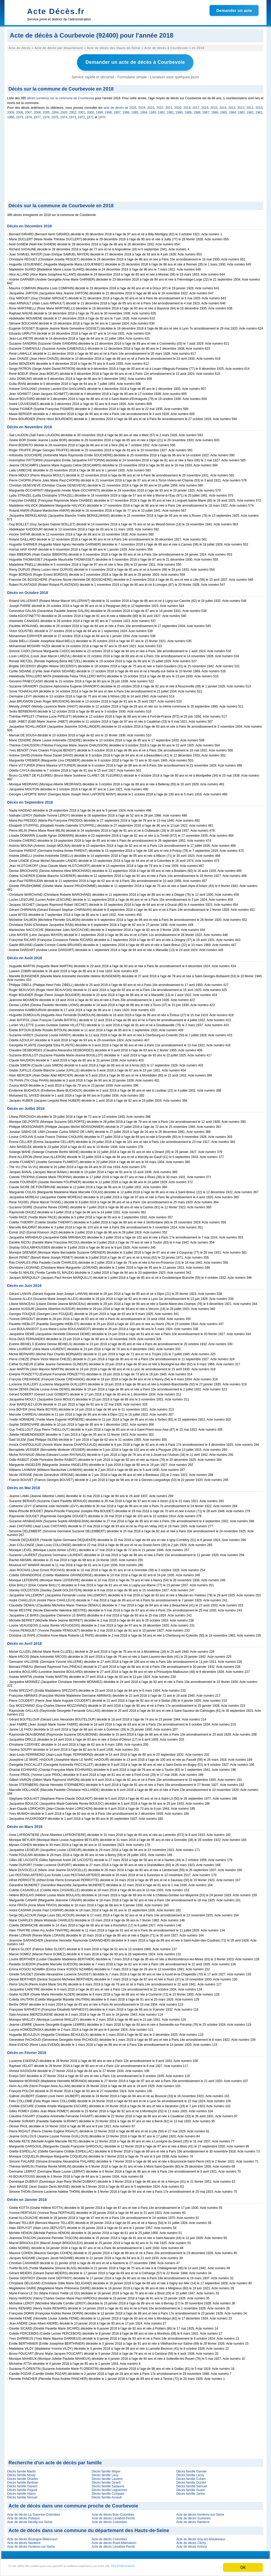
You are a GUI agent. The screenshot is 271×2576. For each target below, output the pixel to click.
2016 (205, 106)
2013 (232, 106)
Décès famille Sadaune (108, 2485)
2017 (196, 106)
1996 (126, 111)
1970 (101, 116)
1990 (179, 111)
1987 (205, 111)
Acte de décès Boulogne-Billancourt (32, 2537)
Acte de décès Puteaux (23, 2517)
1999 (99, 111)
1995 (134, 111)
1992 (161, 111)
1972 (81, 116)
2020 (178, 106)
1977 (37, 116)
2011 (250, 106)
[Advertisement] (135, 160)
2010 (259, 106)
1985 (223, 111)
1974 (63, 116)
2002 (72, 111)
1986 (214, 111)
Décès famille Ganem (22, 2485)
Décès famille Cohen (191, 2477)
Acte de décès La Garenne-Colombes (33, 2513)
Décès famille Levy (105, 2473)
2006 (37, 111)
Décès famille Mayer (106, 2470)
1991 (170, 111)
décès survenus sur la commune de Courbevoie (60, 96)
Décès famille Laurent (107, 2477)
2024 (142, 106)
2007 (28, 111)
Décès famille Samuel (191, 2485)
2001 (81, 111)
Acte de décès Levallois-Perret (113, 2517)
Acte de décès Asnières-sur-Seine (200, 2513)
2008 (19, 111)
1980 (10, 116)
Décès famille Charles (22, 2477)
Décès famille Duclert (191, 2481)
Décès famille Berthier (22, 2481)
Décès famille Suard (190, 2488)
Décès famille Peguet (22, 2488)
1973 (72, 116)
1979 (19, 116)
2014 (223, 106)
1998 (108, 111)
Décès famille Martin (21, 2470)
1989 (188, 111)
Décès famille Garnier (191, 2470)
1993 (152, 111)
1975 (54, 116)
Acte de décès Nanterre (193, 2520)
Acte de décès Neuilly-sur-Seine (29, 2520)
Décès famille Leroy (190, 2473)
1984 (232, 111)
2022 (160, 106)
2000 (90, 111)
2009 (10, 111)
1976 (46, 116)
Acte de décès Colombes (109, 2520)
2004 (55, 111)
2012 (241, 106)
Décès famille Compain (108, 2492)
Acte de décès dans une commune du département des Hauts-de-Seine (88, 2529)
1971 (90, 116)
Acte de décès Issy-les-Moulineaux (200, 2537)
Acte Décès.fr (56, 11)
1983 (241, 111)
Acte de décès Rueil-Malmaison (114, 2541)
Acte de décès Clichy (191, 2541)
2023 (151, 106)
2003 (63, 111)
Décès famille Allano (21, 2492)
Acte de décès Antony (191, 2545)
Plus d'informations (177, 2568)
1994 (143, 111)
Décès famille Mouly (21, 2473)
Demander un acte (234, 10)
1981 (259, 111)
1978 (28, 116)
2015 (214, 106)
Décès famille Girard (106, 2481)
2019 (187, 106)
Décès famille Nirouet (22, 2496)
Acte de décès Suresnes (193, 2517)
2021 (169, 106)
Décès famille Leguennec (109, 2488)
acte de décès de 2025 (119, 106)
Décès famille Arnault (106, 2496)
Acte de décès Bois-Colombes (113, 2513)
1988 (197, 111)
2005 (46, 111)
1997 (117, 111)
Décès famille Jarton (190, 2492)
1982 (250, 111)
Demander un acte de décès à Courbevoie (135, 61)
